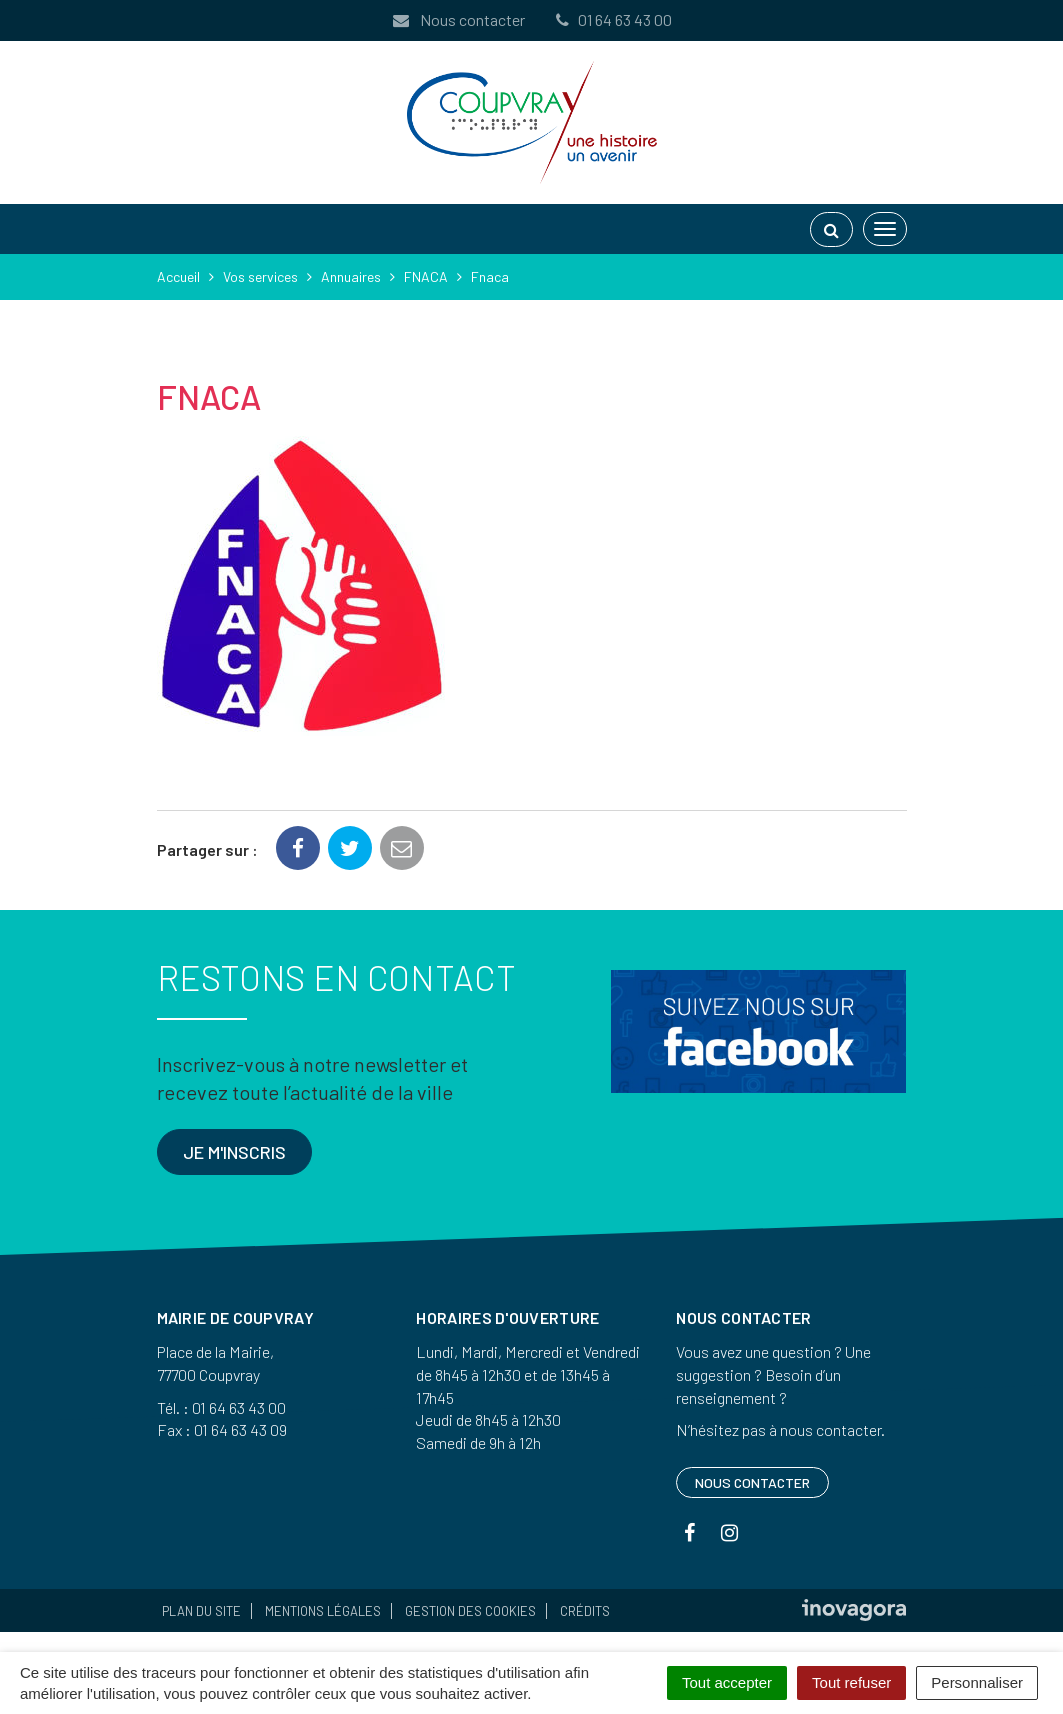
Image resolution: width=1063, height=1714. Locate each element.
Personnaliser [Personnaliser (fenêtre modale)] (977, 1682)
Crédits (585, 1611)
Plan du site (201, 1611)
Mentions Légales (323, 1611)
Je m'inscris (234, 1152)
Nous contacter (458, 19)
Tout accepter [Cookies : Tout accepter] (727, 1682)
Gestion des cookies (470, 1611)
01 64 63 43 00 (613, 19)
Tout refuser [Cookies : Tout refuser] (851, 1682)
